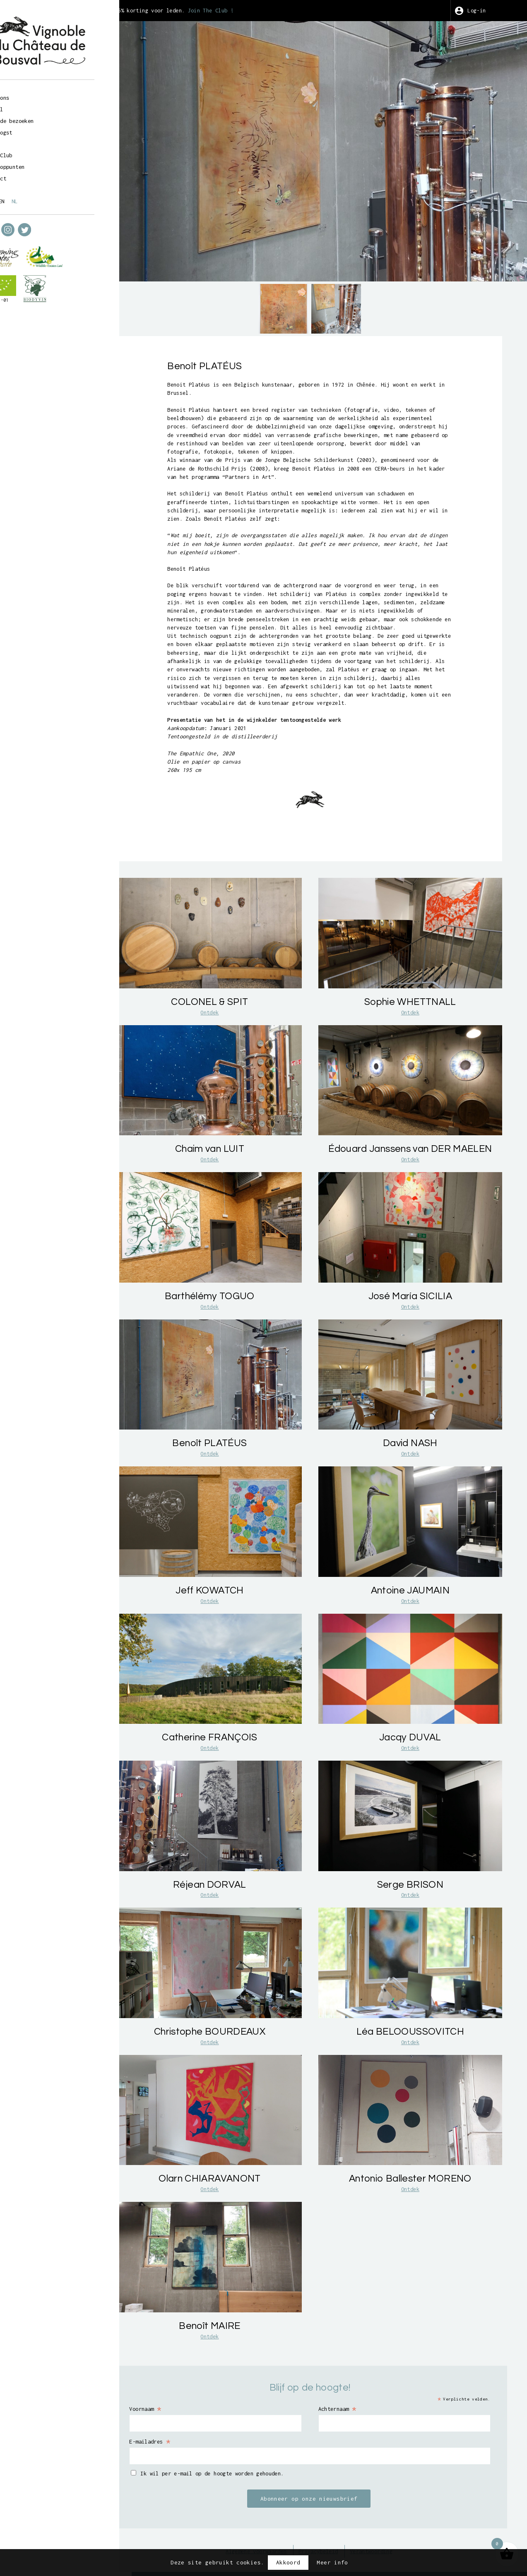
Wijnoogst (40, 128)
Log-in (484, 10)
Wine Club (40, 152)
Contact (37, 175)
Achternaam (359, 2384)
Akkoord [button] (288, 2562)
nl (57, 197)
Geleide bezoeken (52, 116)
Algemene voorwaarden (269, 2527)
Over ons (39, 93)
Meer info (332, 2562)
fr (28, 197)
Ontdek (239, 1074)
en (42, 197)
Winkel (35, 105)
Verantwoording (398, 2527)
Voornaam (191, 2384)
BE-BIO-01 (36, 296)
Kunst (33, 140)
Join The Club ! (262, 10)
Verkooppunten (47, 163)
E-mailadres (196, 2417)
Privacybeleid (338, 2527)
